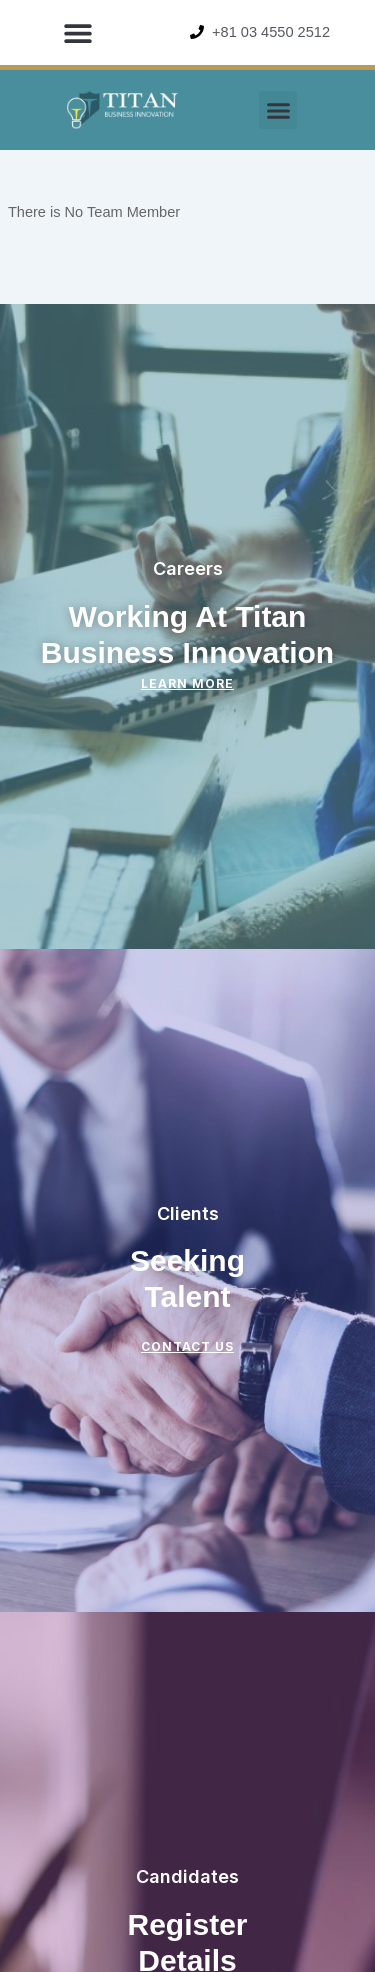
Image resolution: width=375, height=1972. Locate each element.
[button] (77, 32)
